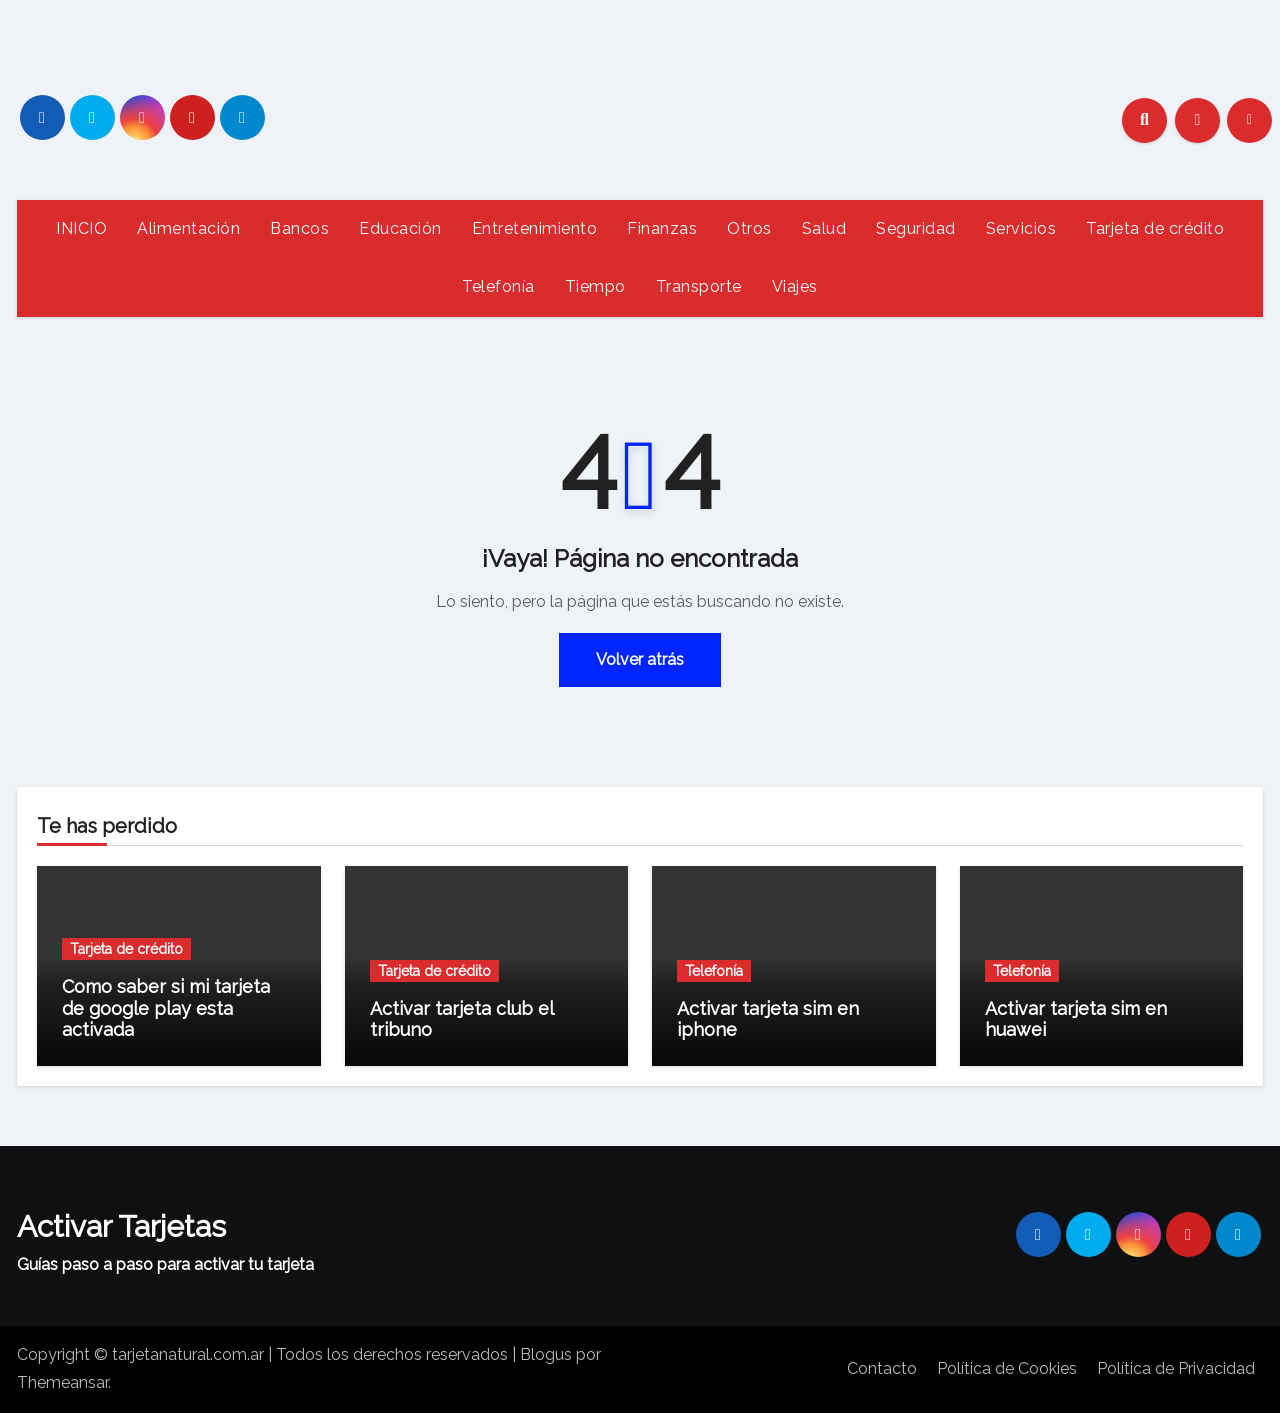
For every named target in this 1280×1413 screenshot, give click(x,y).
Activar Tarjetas (121, 1226)
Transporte (699, 286)
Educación (400, 228)
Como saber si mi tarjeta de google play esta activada (166, 1008)
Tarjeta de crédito (1155, 228)
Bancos (299, 228)
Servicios (1021, 228)
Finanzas (662, 228)
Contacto (882, 1368)
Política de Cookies (1007, 1368)
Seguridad (916, 228)
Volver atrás (640, 659)
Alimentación (188, 228)
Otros (749, 228)
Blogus (546, 1354)
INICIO (81, 228)
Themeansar (62, 1382)
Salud (824, 228)
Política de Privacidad (1176, 1368)
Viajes (795, 286)
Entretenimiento (535, 228)
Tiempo (595, 286)
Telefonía (498, 286)
